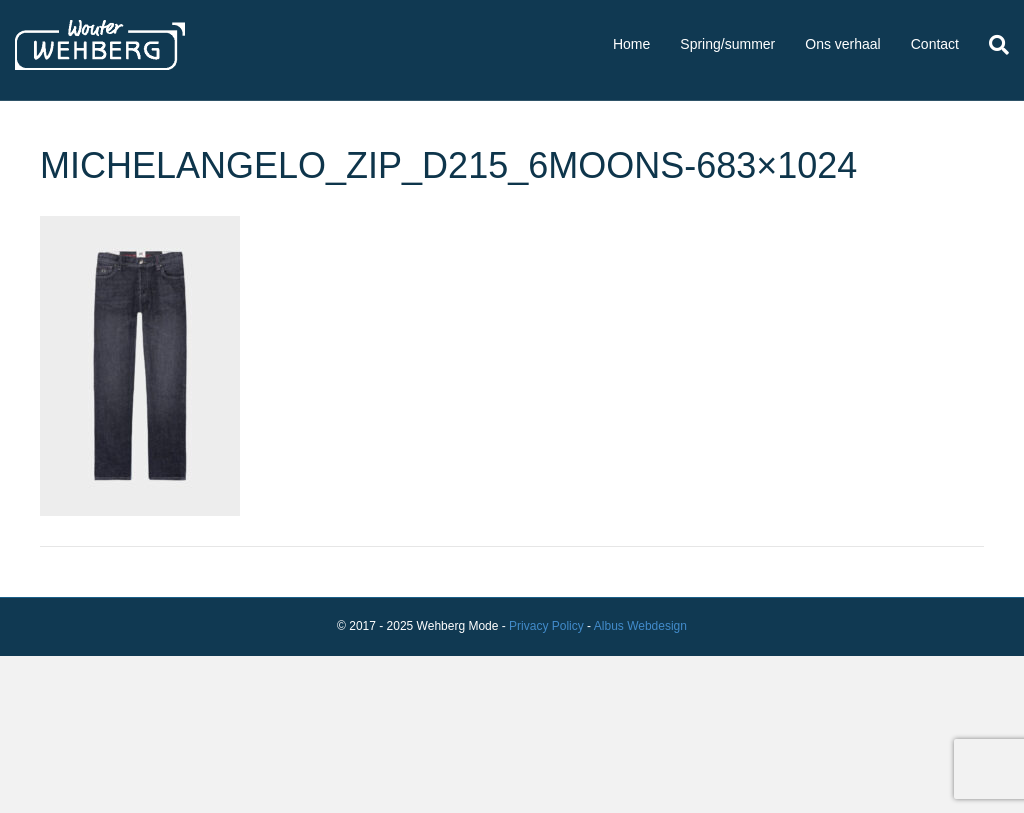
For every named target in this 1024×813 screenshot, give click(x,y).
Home (631, 44)
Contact (935, 44)
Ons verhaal (842, 44)
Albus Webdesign (640, 626)
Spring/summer (727, 44)
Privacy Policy (546, 626)
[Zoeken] (991, 45)
